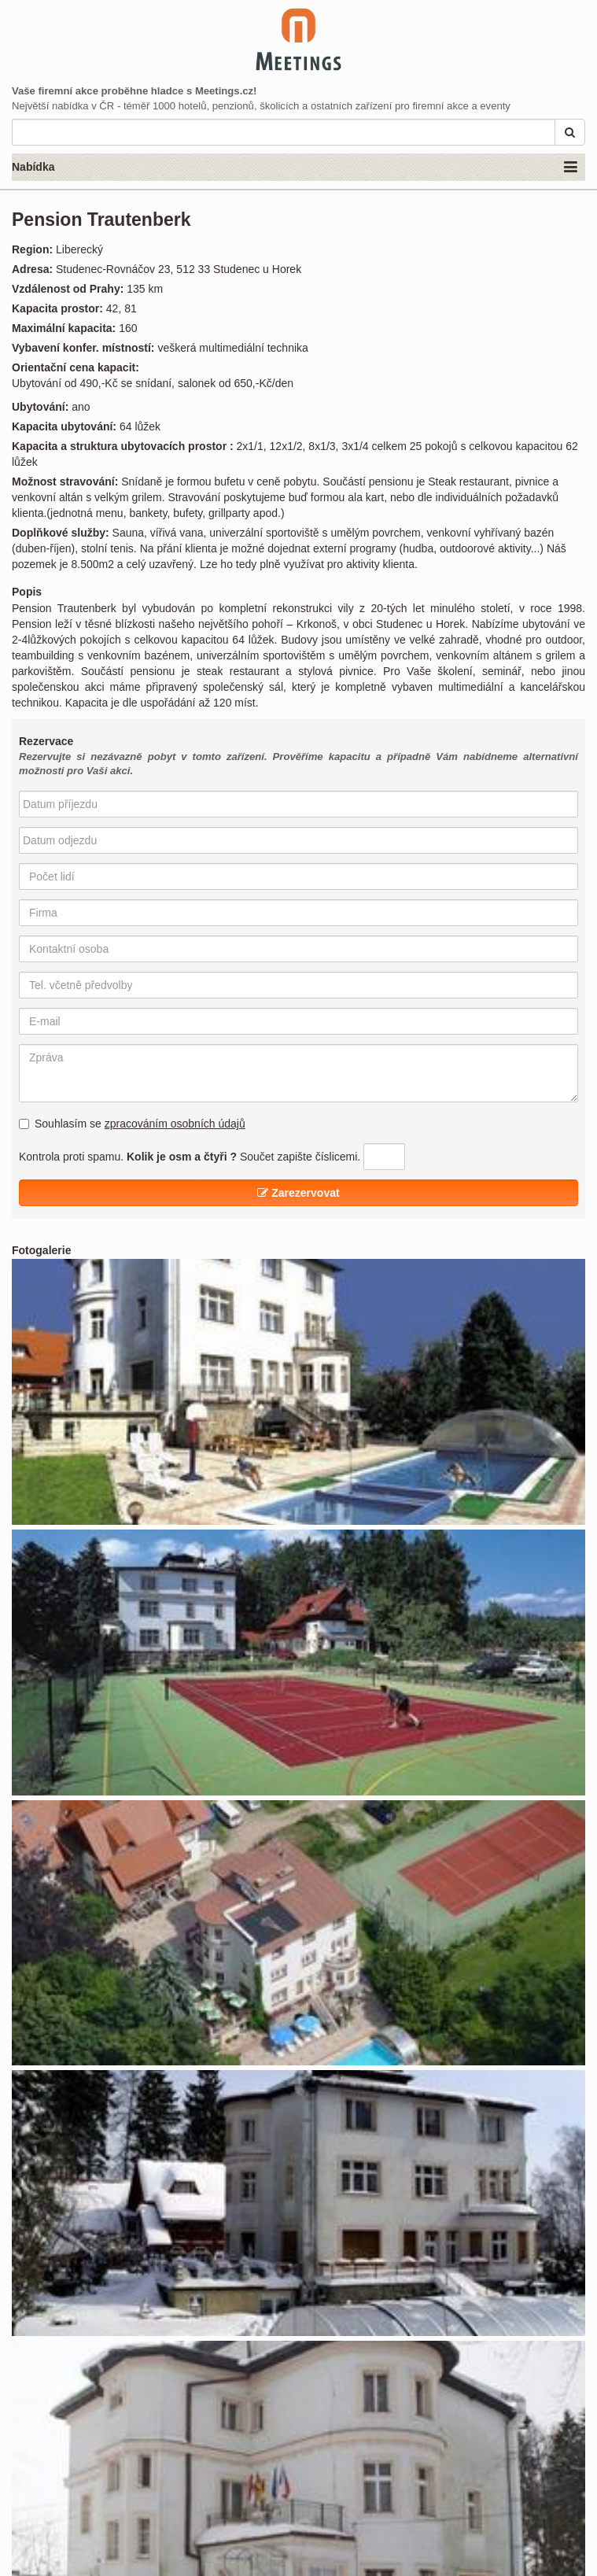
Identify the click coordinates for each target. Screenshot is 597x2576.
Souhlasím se (132, 1123)
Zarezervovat (298, 1193)
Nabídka (294, 167)
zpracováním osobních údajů (175, 1123)
